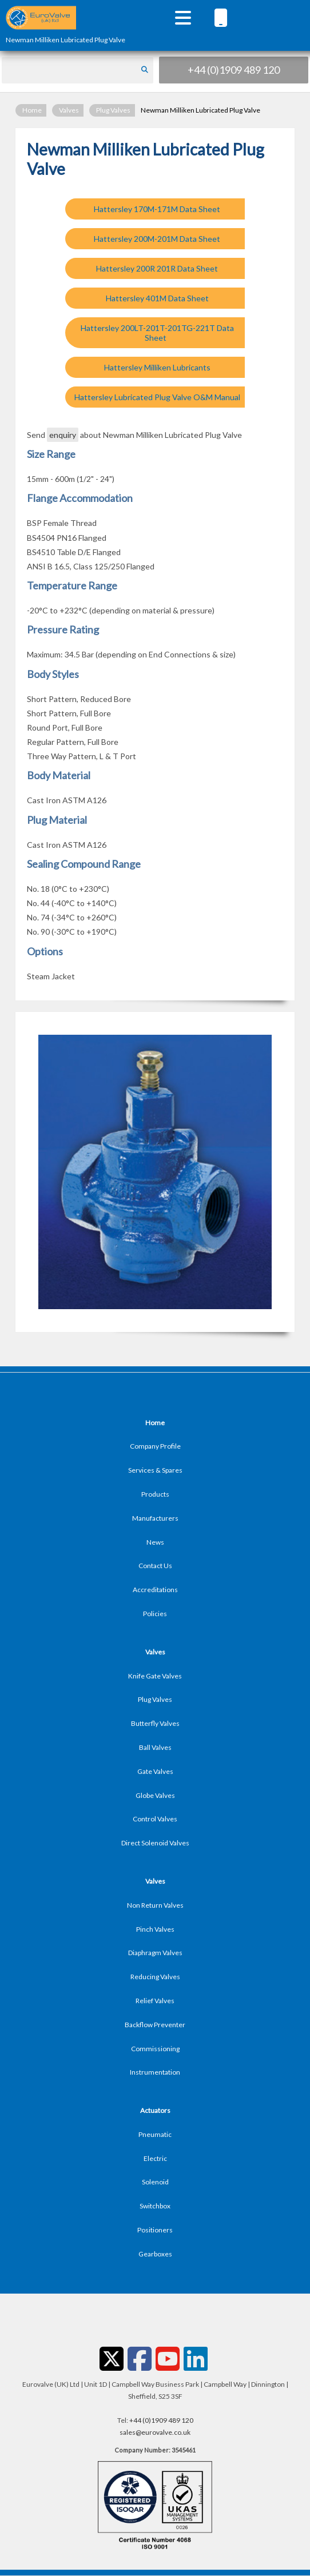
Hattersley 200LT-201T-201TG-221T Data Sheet (157, 332)
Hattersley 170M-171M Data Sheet (157, 209)
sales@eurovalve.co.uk (155, 2432)
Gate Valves (155, 1771)
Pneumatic (155, 2134)
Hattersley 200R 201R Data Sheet (157, 268)
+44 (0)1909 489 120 (234, 69)
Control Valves (155, 1819)
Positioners (155, 2230)
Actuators (155, 2110)
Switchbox (155, 2206)
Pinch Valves (155, 1929)
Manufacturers (155, 1518)
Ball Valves (155, 1747)
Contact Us (155, 1565)
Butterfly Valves (155, 1723)
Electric (155, 2158)
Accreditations (155, 1589)
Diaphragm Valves (155, 1952)
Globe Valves (155, 1795)
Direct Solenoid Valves (155, 1843)
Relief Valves (155, 2000)
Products (155, 1494)
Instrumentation (155, 2072)
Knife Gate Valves (155, 1676)
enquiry (62, 435)
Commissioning (155, 2048)
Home (32, 110)
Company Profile (155, 1446)
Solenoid (155, 2182)
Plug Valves (113, 110)
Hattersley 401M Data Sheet (157, 298)
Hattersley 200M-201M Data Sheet (157, 239)
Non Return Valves (155, 1905)
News (155, 1542)
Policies (155, 1613)
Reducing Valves (155, 1976)
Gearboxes (155, 2254)
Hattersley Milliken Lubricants (157, 367)
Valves (69, 110)
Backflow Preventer (155, 2024)
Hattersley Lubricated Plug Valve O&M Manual (157, 397)
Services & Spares (155, 1470)
